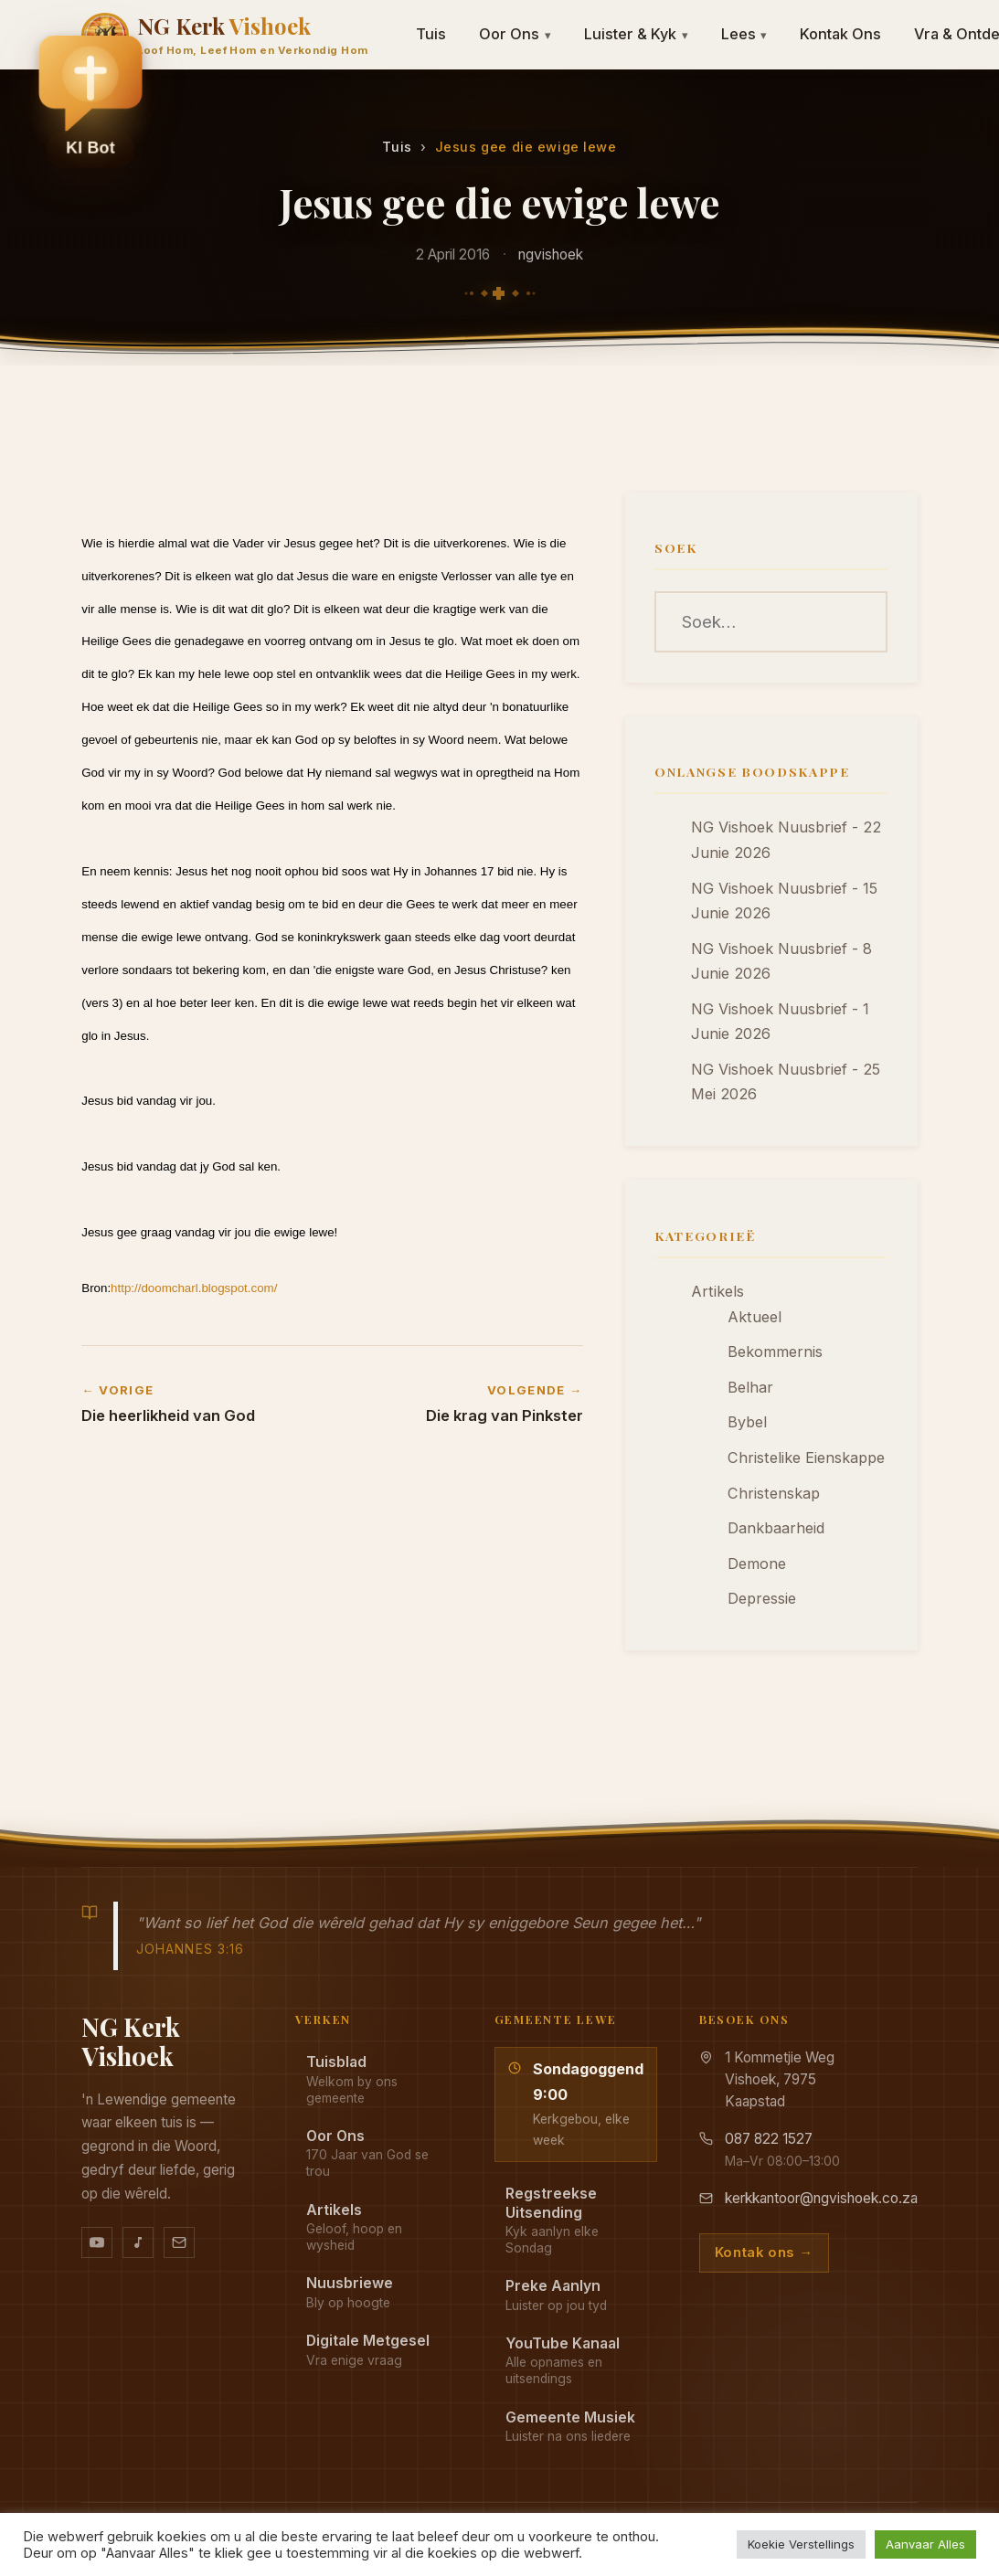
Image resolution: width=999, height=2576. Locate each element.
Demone (757, 1563)
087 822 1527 (769, 2138)
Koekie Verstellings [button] (801, 2544)
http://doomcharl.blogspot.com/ (194, 1288)
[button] (90, 101)
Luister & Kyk (636, 34)
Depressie (762, 1598)
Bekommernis (775, 1351)
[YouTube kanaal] (96, 2242)
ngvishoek (550, 254)
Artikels (717, 1291)
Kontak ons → (764, 2252)
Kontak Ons (840, 34)
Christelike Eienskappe (806, 1457)
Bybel (747, 1422)
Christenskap (774, 1493)
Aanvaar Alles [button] (925, 2544)
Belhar (750, 1387)
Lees (744, 34)
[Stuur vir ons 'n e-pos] (179, 2242)
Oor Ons (515, 34)
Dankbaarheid (776, 1528)
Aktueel (754, 1317)
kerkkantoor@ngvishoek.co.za (821, 2198)
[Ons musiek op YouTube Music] (138, 2242)
